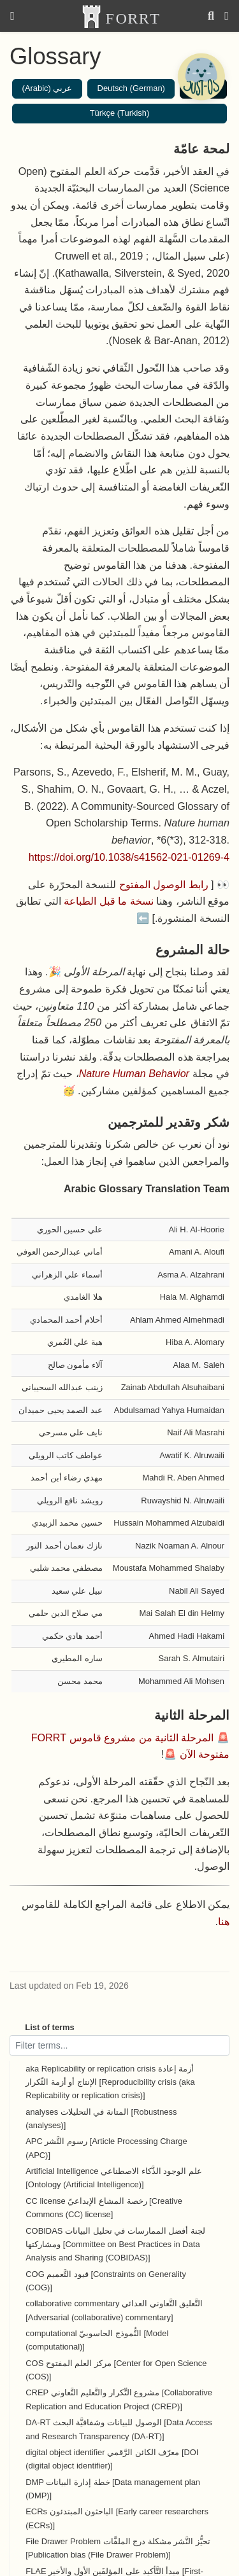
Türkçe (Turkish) (120, 113)
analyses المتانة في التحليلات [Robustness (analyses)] (101, 2118)
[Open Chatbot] (200, 76)
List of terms (50, 2027)
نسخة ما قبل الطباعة (108, 901)
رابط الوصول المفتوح (163, 884)
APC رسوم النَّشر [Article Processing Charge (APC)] (106, 2147)
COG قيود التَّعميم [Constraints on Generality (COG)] (105, 2280)
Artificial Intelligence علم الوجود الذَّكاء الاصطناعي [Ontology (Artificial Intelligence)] (113, 2177)
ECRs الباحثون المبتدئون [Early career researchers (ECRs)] (116, 2518)
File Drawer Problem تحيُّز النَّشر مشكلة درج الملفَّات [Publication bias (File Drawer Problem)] (117, 2548)
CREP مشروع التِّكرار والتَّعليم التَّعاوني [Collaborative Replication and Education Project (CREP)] (118, 2399)
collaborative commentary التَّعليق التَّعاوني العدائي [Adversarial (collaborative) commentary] (114, 2310)
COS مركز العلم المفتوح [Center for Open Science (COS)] (115, 2369)
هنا (223, 1921)
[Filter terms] (119, 2045)
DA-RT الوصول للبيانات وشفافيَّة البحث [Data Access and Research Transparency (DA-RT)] (118, 2429)
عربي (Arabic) (47, 88)
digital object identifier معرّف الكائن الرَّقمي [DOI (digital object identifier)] (111, 2458)
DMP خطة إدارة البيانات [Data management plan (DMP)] (112, 2488)
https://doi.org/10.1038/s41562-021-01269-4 (129, 857)
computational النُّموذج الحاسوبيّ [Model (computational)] (96, 2340)
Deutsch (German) (131, 88)
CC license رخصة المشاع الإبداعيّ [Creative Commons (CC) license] (103, 2207)
